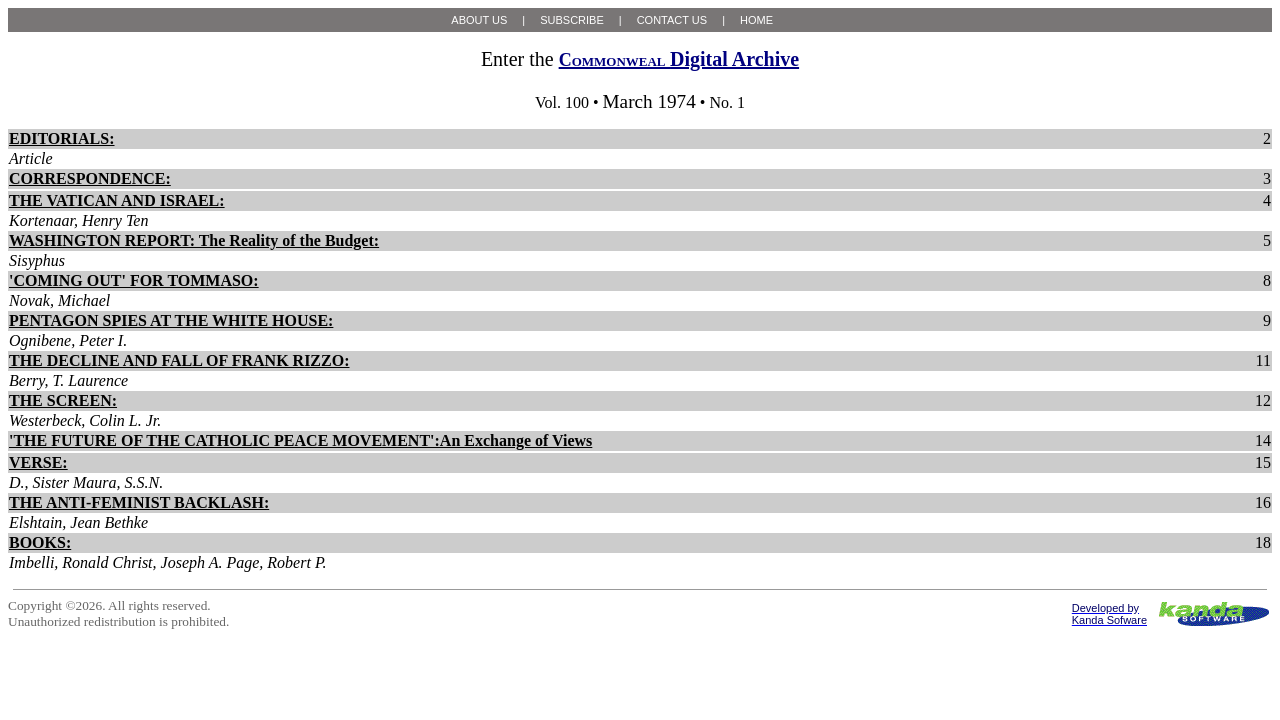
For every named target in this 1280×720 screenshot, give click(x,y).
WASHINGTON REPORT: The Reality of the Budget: (194, 240)
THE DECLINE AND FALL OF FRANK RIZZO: (179, 360)
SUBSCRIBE (572, 20)
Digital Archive (679, 59)
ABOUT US (479, 20)
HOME (756, 20)
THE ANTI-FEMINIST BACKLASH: (139, 502)
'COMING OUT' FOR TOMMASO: (134, 280)
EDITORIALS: (62, 138)
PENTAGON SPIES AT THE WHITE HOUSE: (171, 320)
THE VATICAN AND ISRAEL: (117, 200)
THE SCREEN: (63, 400)
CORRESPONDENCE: (90, 178)
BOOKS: (40, 542)
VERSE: (38, 462)
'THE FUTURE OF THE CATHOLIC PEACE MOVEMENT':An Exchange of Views (300, 440)
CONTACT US (672, 20)
